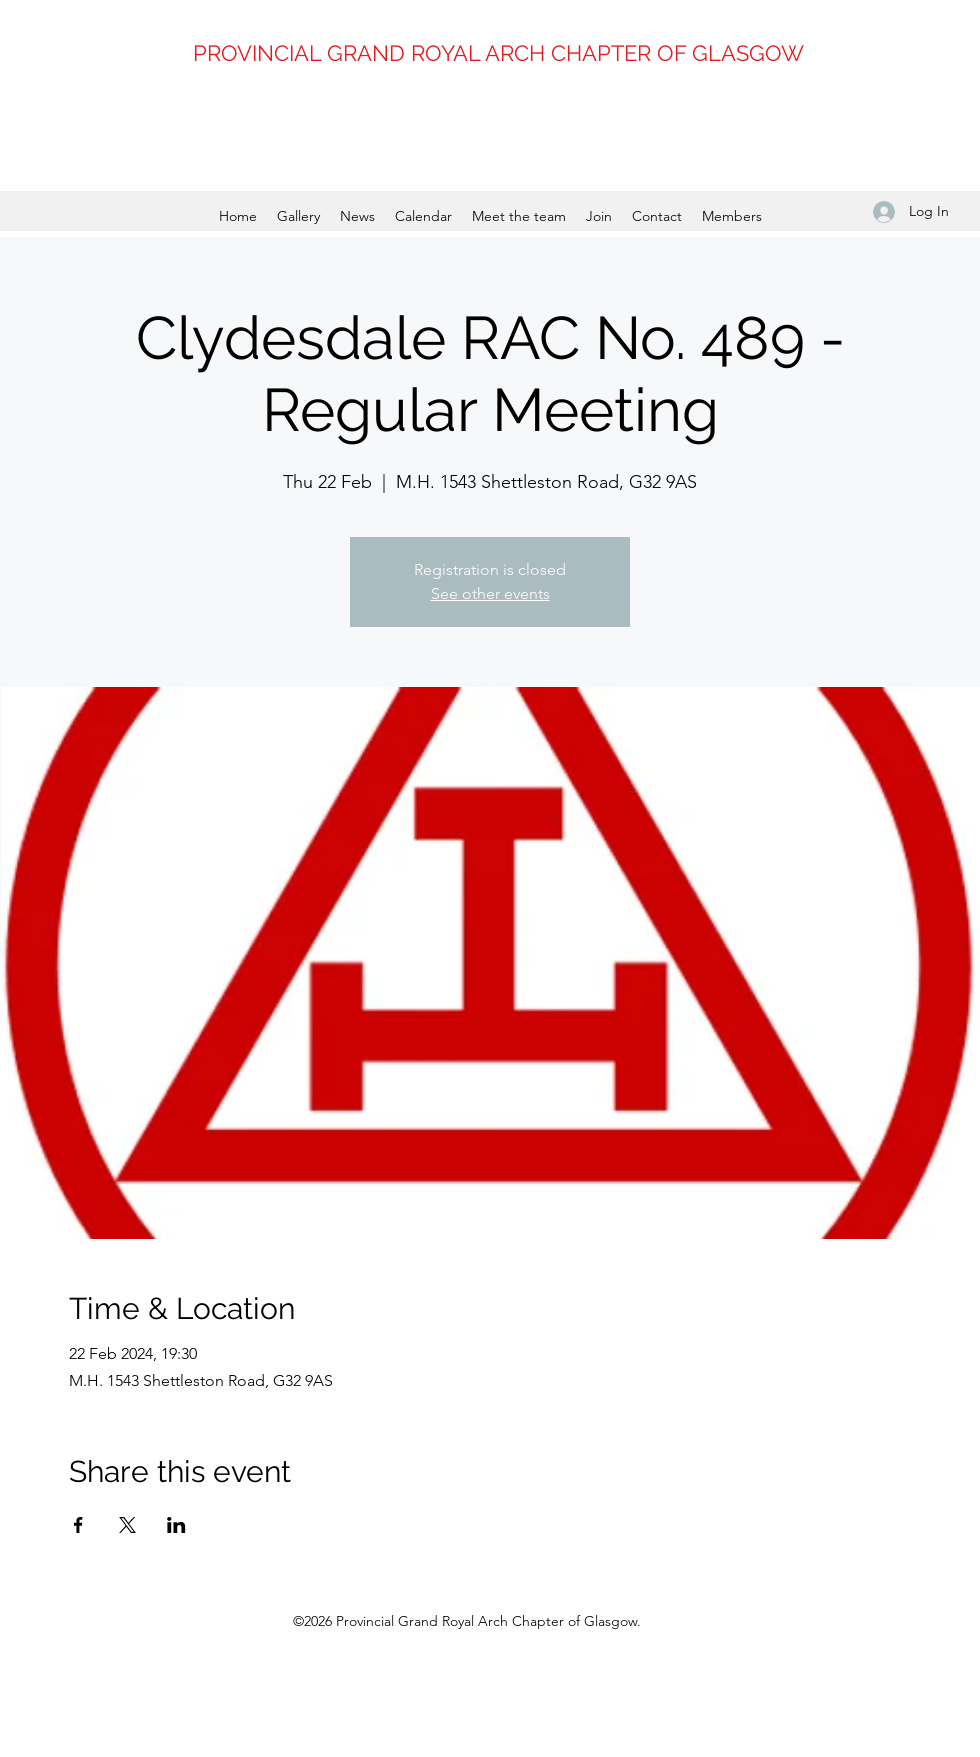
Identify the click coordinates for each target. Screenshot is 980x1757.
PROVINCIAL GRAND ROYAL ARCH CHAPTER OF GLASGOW (498, 53)
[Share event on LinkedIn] (176, 1525)
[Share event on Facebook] (78, 1525)
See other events (490, 593)
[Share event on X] (127, 1525)
